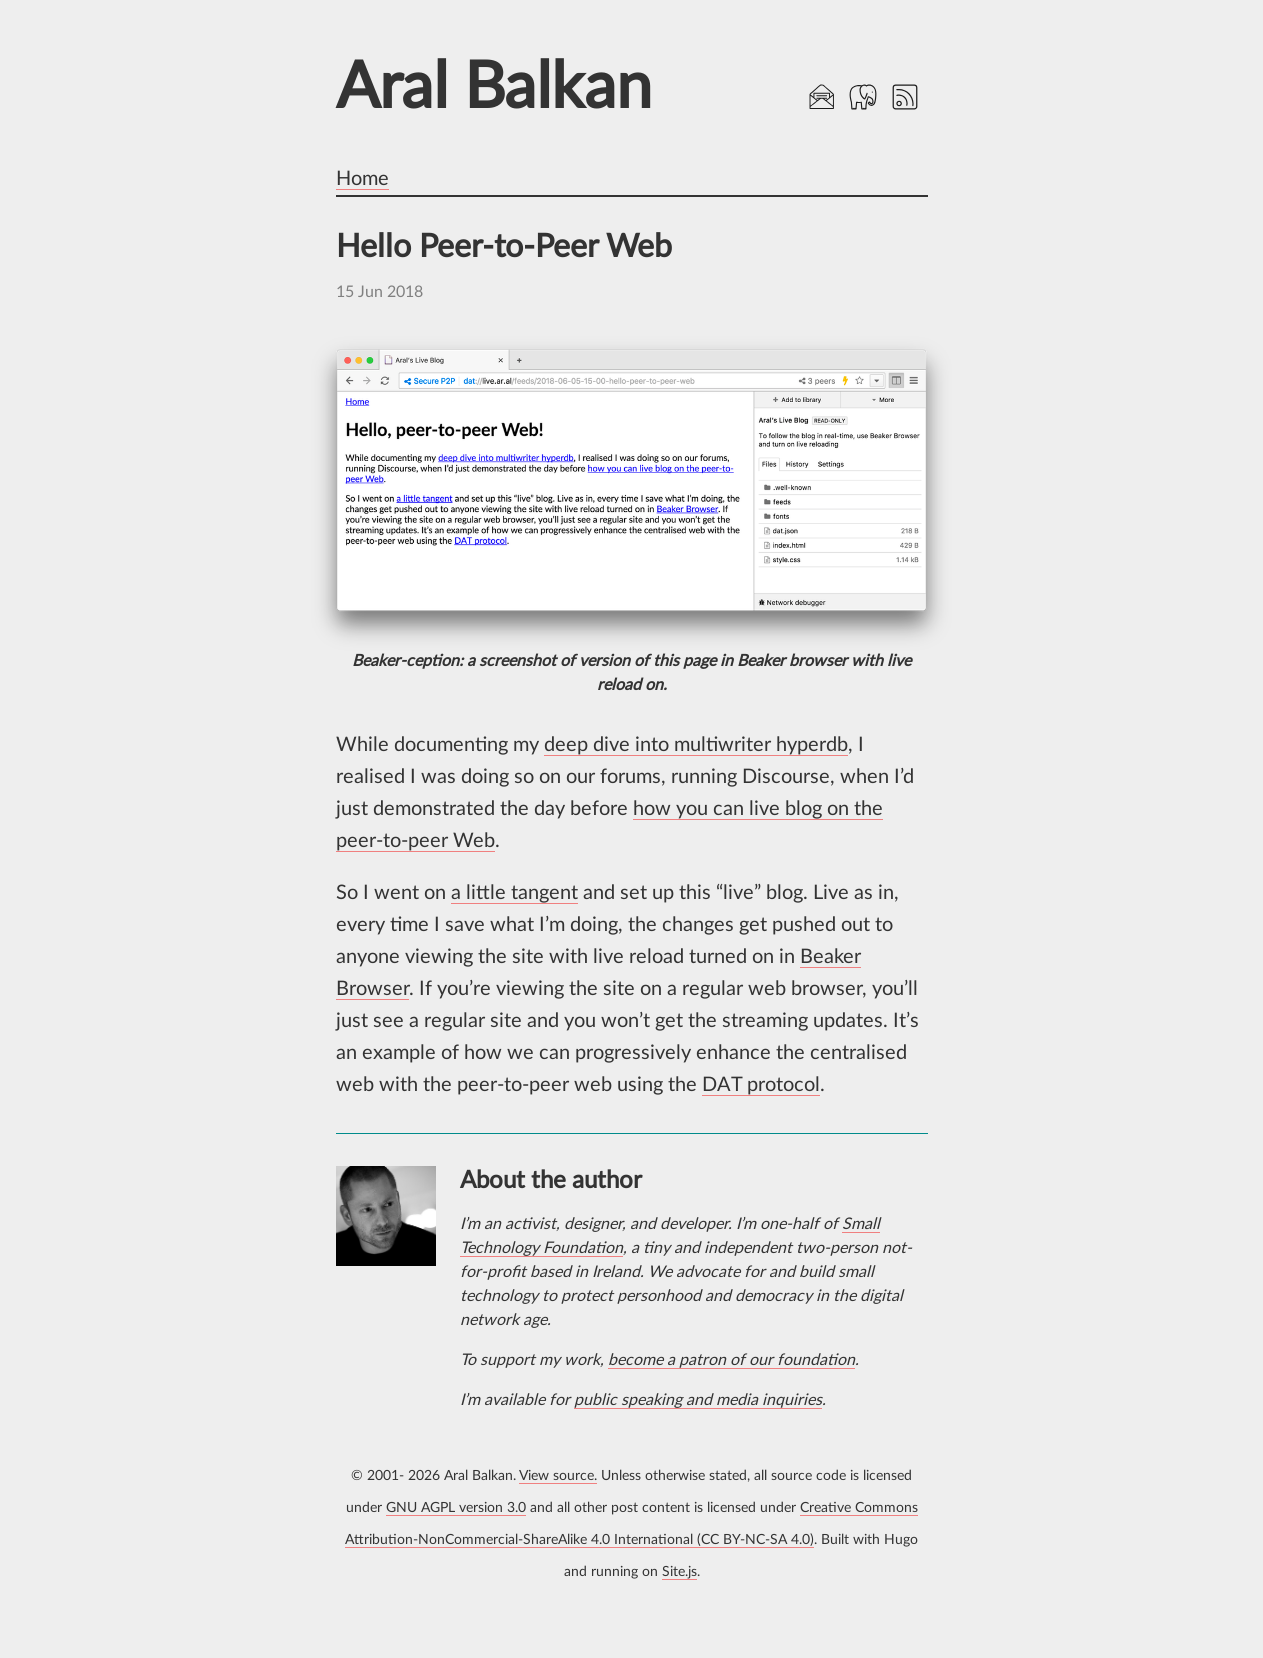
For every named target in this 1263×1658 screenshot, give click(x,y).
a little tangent (514, 893)
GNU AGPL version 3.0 (456, 1507)
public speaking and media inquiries (698, 1400)
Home (362, 179)
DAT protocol (761, 1085)
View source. (558, 1475)
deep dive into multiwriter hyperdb (696, 745)
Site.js (679, 1571)
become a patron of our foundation (731, 1360)
